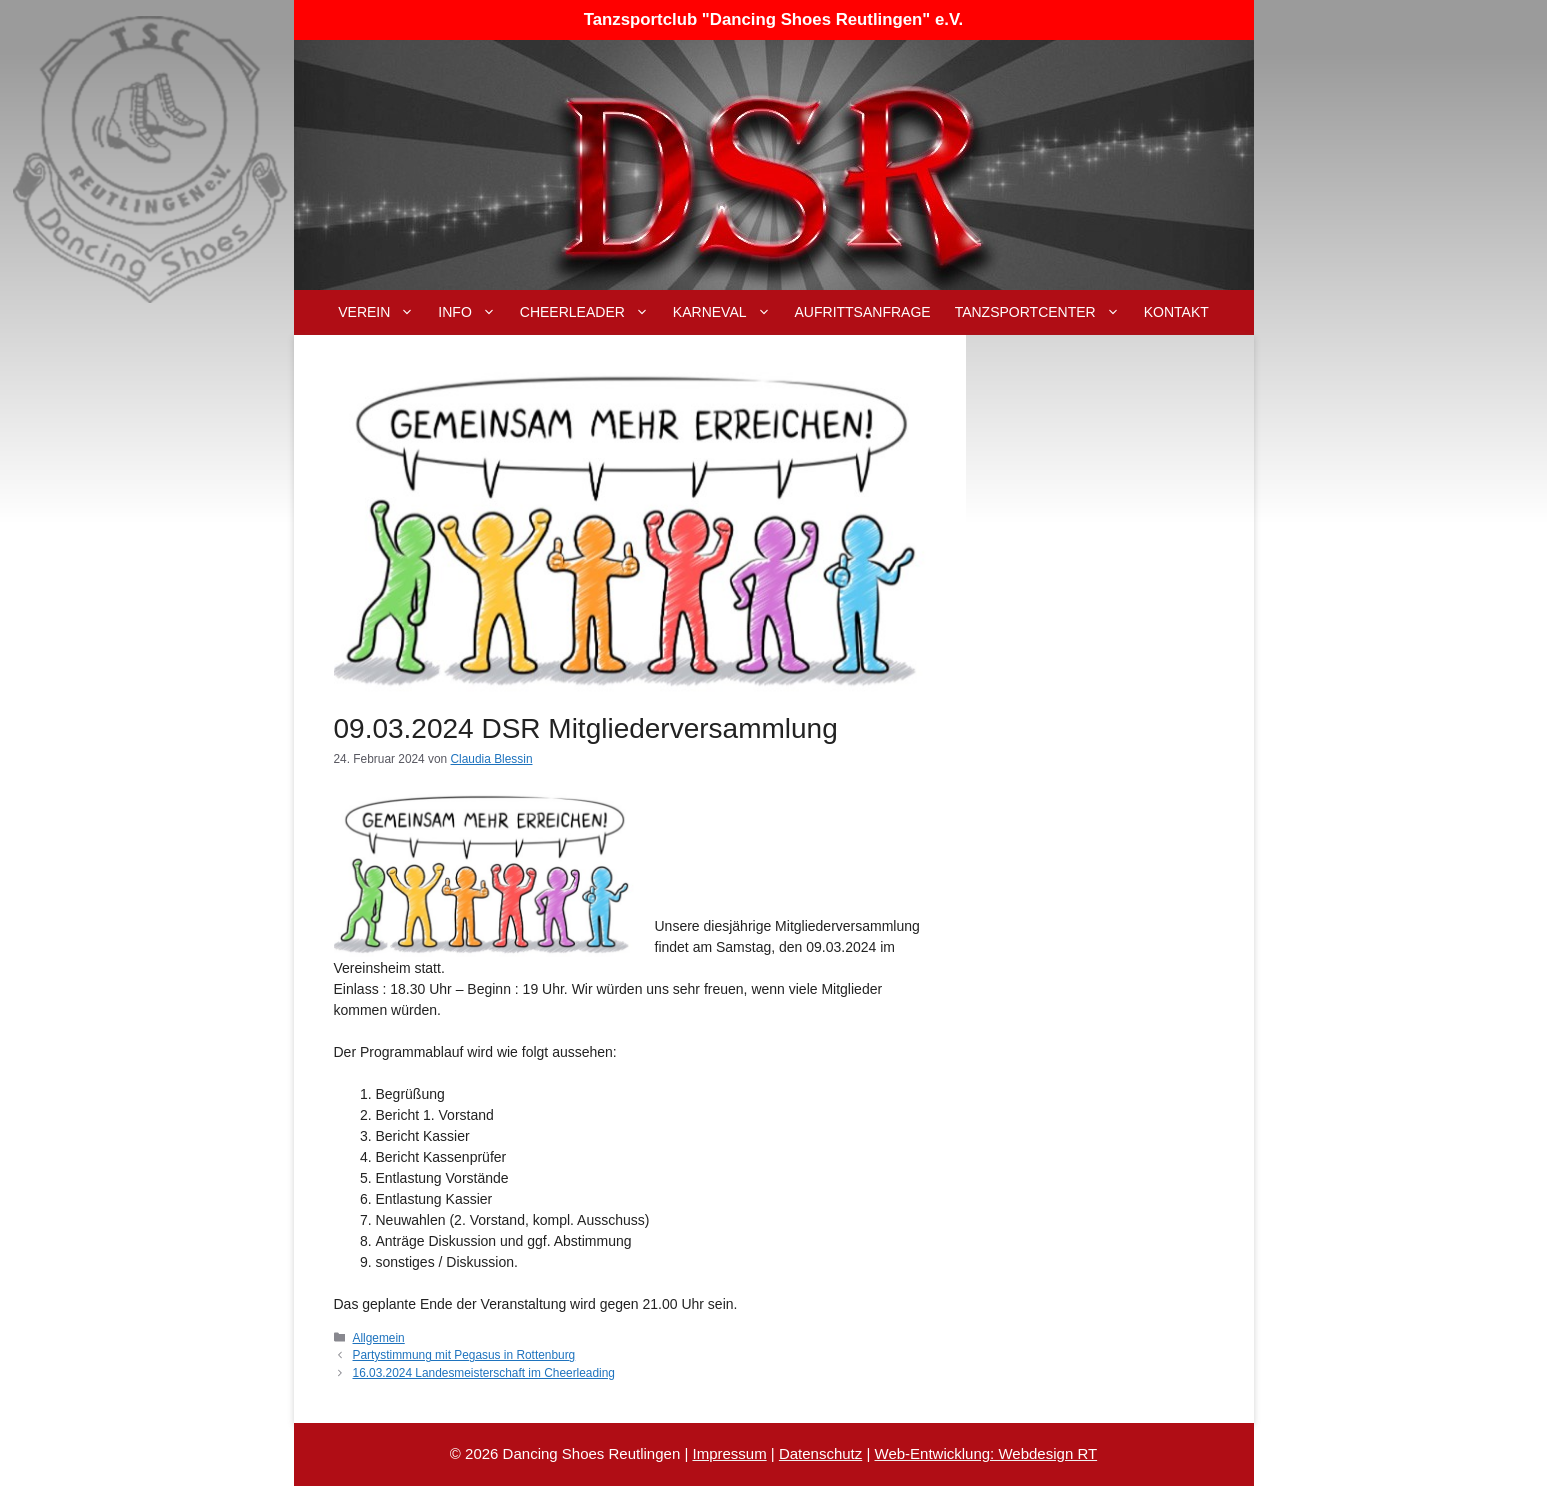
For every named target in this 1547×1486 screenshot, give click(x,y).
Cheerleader (590, 312)
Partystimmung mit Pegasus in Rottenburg (464, 1355)
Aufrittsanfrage (863, 312)
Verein (382, 312)
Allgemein (379, 1338)
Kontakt (1176, 312)
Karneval (728, 312)
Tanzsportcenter (1043, 312)
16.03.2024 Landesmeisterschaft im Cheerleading (484, 1373)
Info (472, 312)
